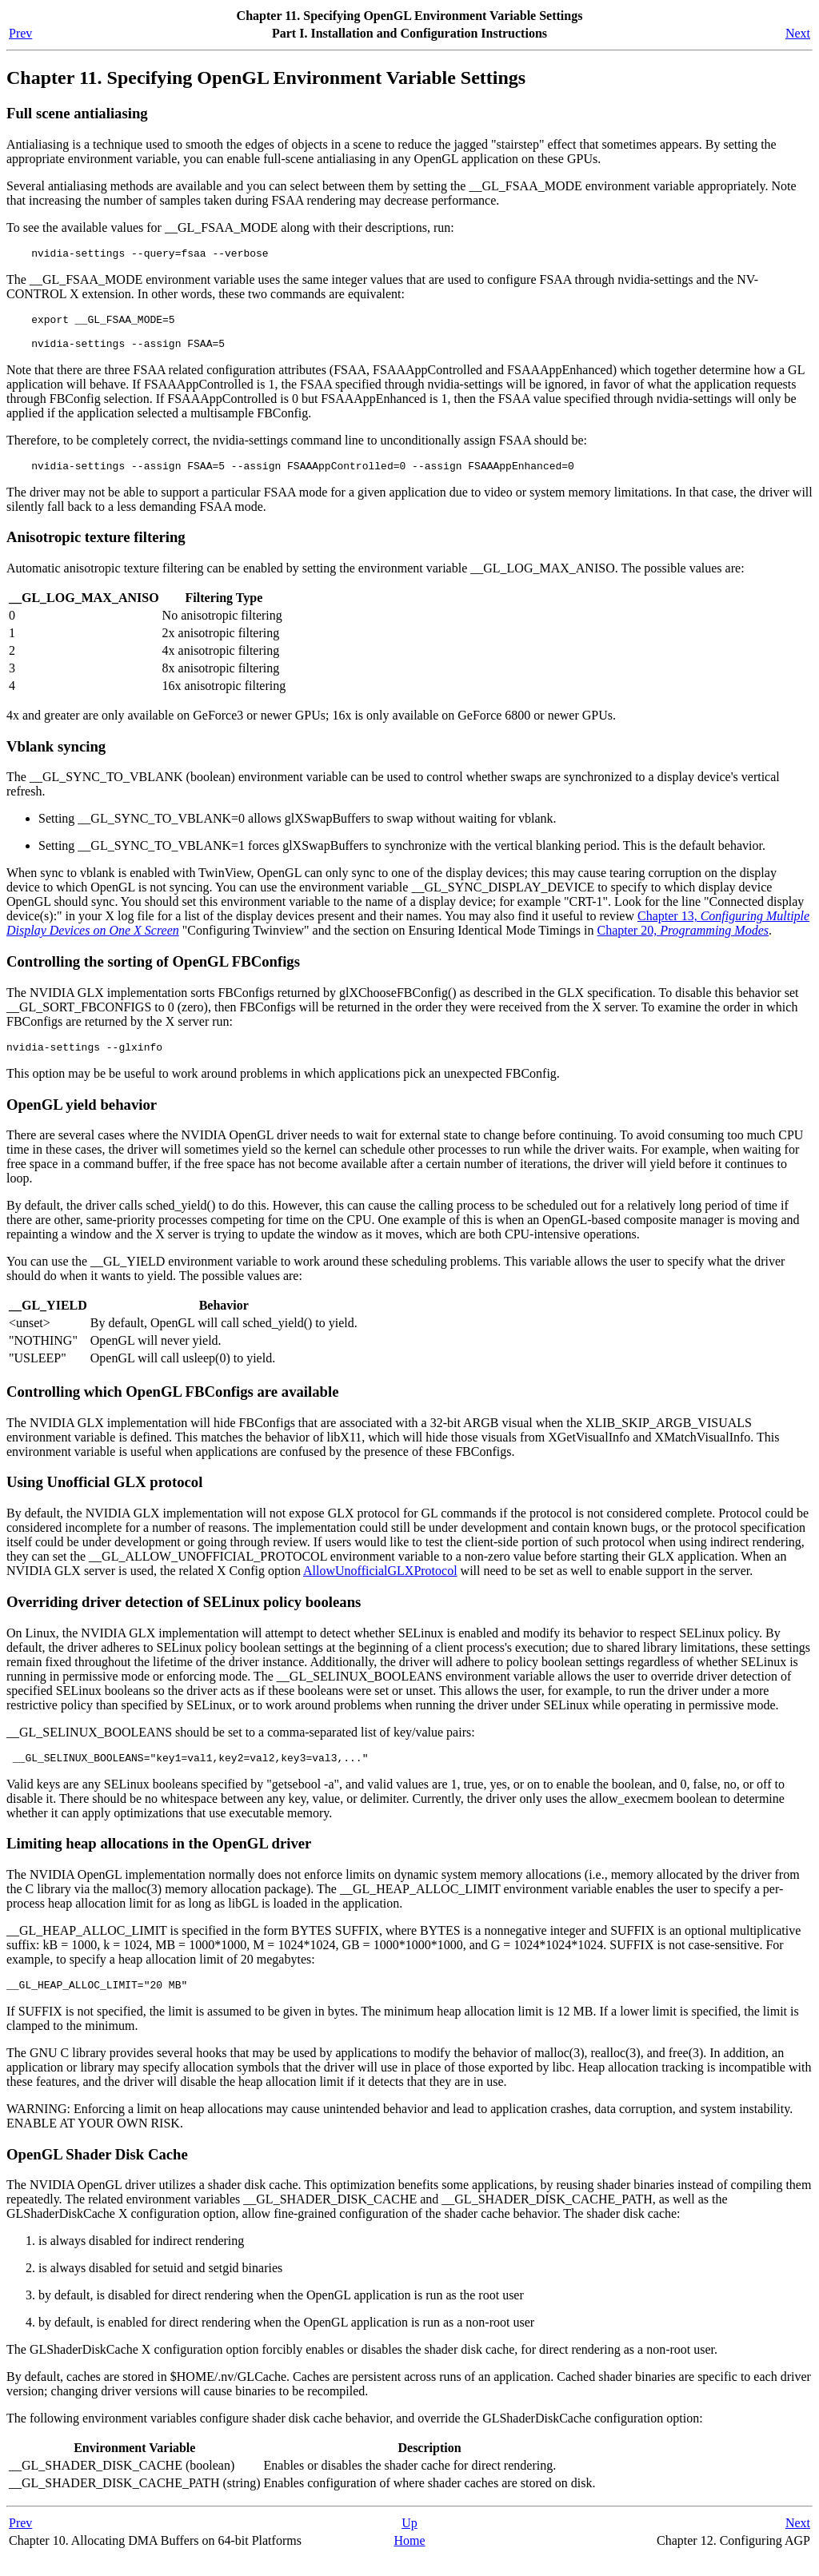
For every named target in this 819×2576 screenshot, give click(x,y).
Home (409, 2559)
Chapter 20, (683, 942)
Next (797, 33)
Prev (20, 33)
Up (409, 2542)
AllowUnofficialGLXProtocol (380, 1585)
